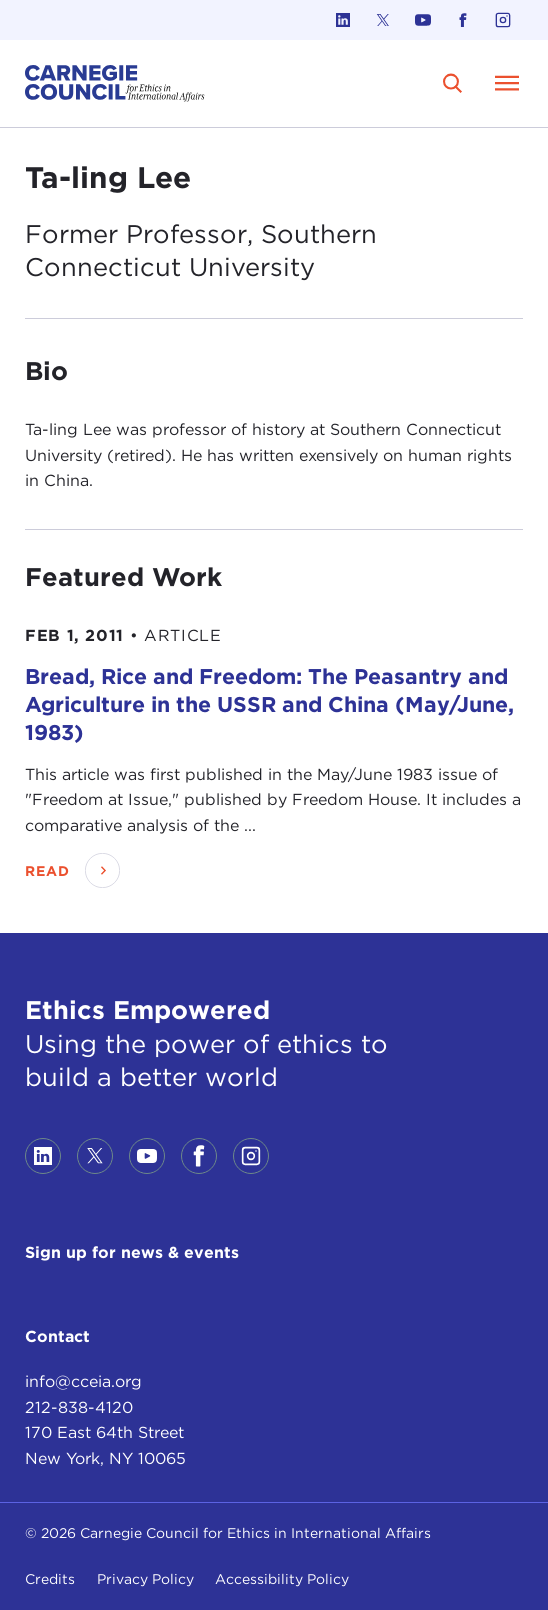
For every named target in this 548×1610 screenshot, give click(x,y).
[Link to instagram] (503, 20)
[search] (453, 83)
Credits (50, 1579)
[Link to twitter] (383, 20)
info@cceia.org (83, 1381)
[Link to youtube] (423, 20)
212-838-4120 (79, 1407)
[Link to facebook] (463, 20)
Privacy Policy (145, 1579)
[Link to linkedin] (343, 20)
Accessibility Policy (282, 1579)
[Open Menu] (507, 83)
